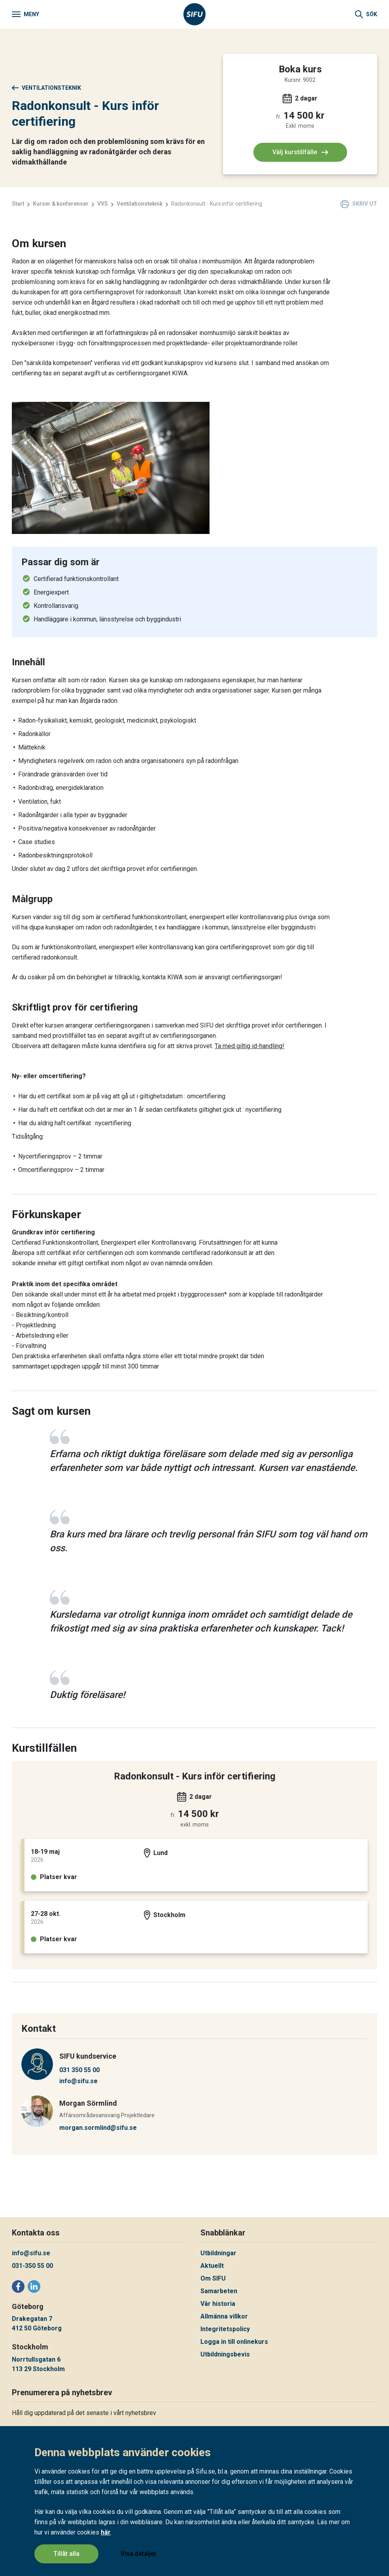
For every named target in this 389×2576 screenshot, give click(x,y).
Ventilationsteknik (46, 88)
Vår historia (217, 2303)
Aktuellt (212, 2265)
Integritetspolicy (225, 2329)
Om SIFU (213, 2278)
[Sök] (366, 14)
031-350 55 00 (32, 2265)
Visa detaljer (139, 2553)
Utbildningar (218, 2253)
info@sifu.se (78, 2081)
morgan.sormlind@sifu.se (98, 2127)
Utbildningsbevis (225, 2354)
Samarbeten (218, 2291)
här (106, 2532)
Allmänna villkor (224, 2316)
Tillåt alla (66, 2553)
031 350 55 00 (79, 2070)
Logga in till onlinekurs (234, 2341)
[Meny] (25, 14)
